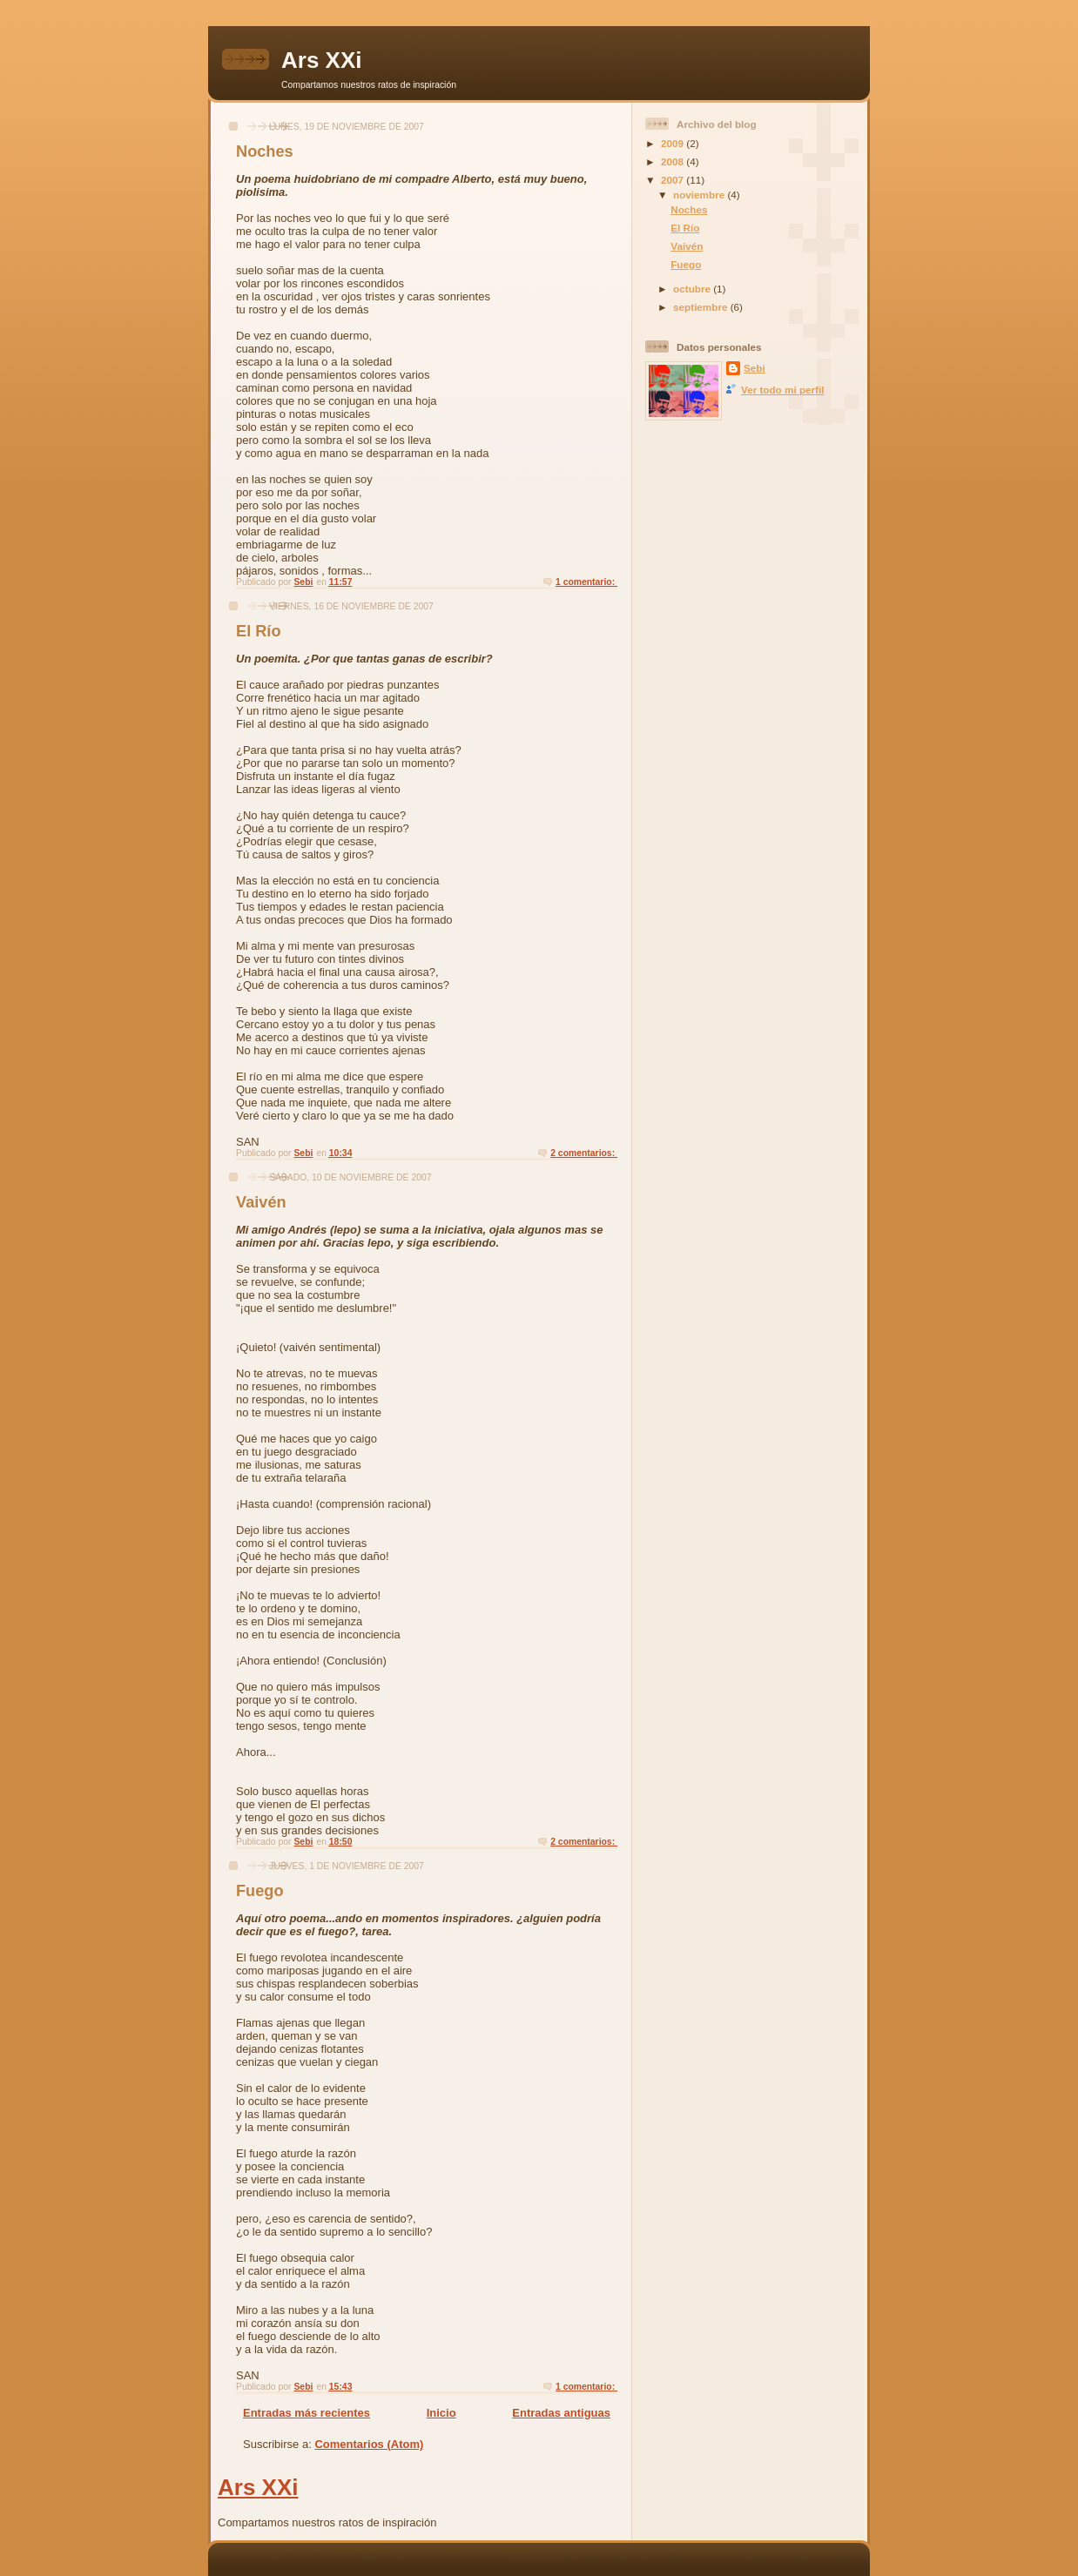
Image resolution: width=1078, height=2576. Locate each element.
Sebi (754, 367)
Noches (264, 151)
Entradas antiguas (561, 2412)
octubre (693, 288)
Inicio (441, 2412)
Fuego (260, 1891)
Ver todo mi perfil (782, 389)
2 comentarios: (583, 1153)
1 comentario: (586, 582)
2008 (673, 161)
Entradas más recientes (306, 2412)
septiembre (702, 307)
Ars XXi (321, 60)
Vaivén (261, 1202)
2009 (673, 143)
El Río (258, 631)
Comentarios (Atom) (368, 2444)
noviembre (700, 194)
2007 (673, 179)
